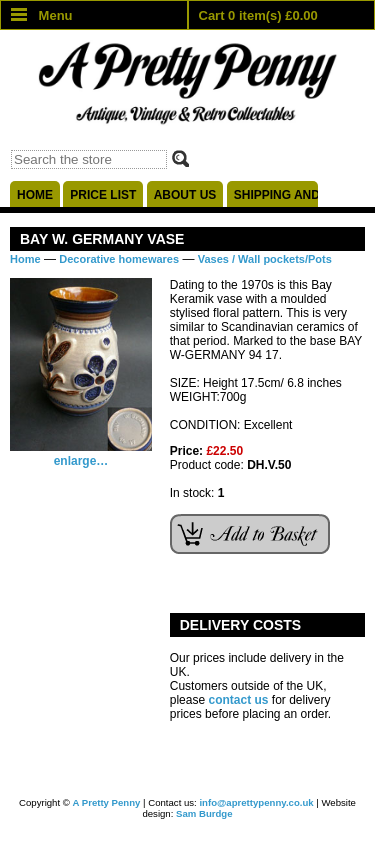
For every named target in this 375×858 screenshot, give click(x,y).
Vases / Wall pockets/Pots (265, 259)
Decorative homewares (119, 259)
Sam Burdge (204, 813)
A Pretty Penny (107, 802)
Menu (42, 16)
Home (35, 195)
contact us (238, 700)
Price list (103, 195)
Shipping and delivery (276, 195)
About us (185, 195)
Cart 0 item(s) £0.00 (258, 15)
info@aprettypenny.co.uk (256, 802)
